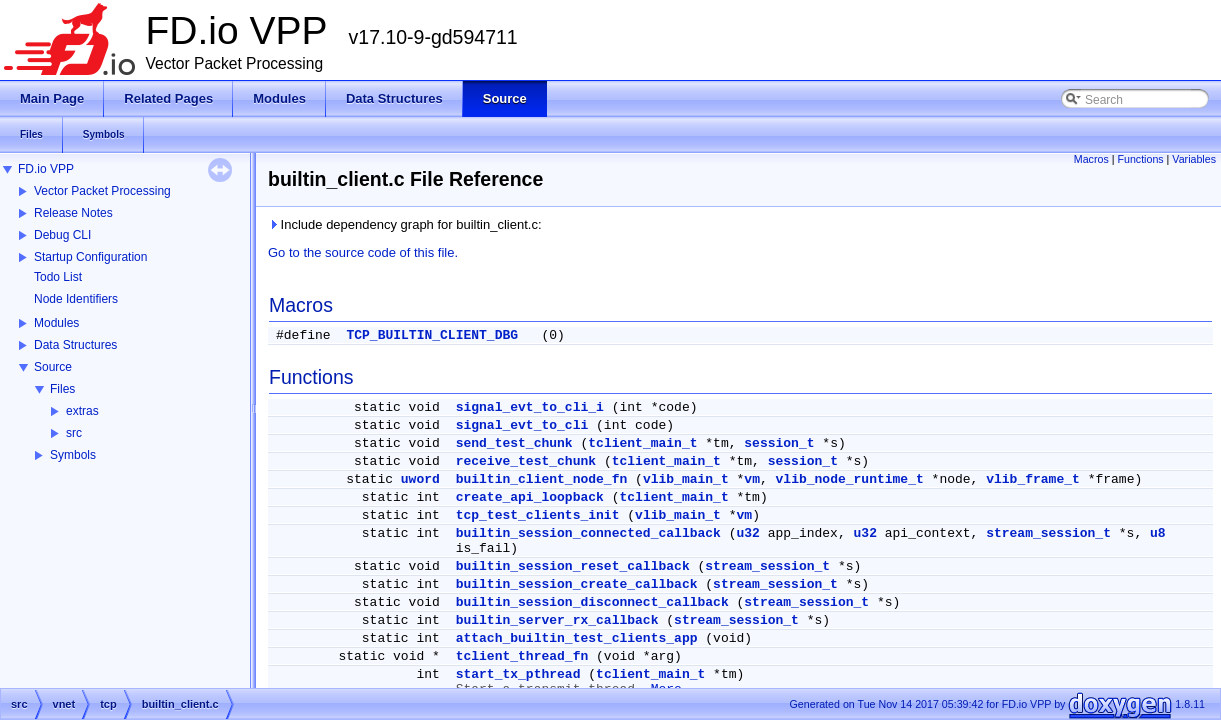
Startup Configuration (90, 257)
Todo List (58, 277)
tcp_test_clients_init (538, 515)
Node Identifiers (76, 299)
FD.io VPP (46, 169)
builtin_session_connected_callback (588, 533)
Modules (56, 323)
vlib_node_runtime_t (850, 479)
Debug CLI (62, 235)
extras (82, 411)
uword (420, 479)
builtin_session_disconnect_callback (592, 602)
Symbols (73, 455)
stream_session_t (1048, 533)
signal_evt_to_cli (522, 425)
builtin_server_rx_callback (557, 620)
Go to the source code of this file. (363, 252)
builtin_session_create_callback (577, 584)
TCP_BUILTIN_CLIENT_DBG (432, 335)
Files (62, 389)
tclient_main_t (642, 443)
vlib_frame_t (1033, 479)
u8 (1158, 533)
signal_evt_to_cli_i (530, 407)
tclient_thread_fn (522, 656)
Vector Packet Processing (102, 191)
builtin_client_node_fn (542, 479)
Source (53, 367)
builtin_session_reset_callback (573, 566)
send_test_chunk (514, 443)
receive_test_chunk (526, 461)
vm (752, 479)
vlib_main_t (686, 479)
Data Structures (75, 345)
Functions (1140, 159)
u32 (748, 533)
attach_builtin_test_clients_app (577, 638)
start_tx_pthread (518, 674)
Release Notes (73, 213)
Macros (1091, 159)
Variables (1194, 159)
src (74, 433)
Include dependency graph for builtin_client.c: (405, 224)
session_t (779, 443)
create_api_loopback (530, 497)
